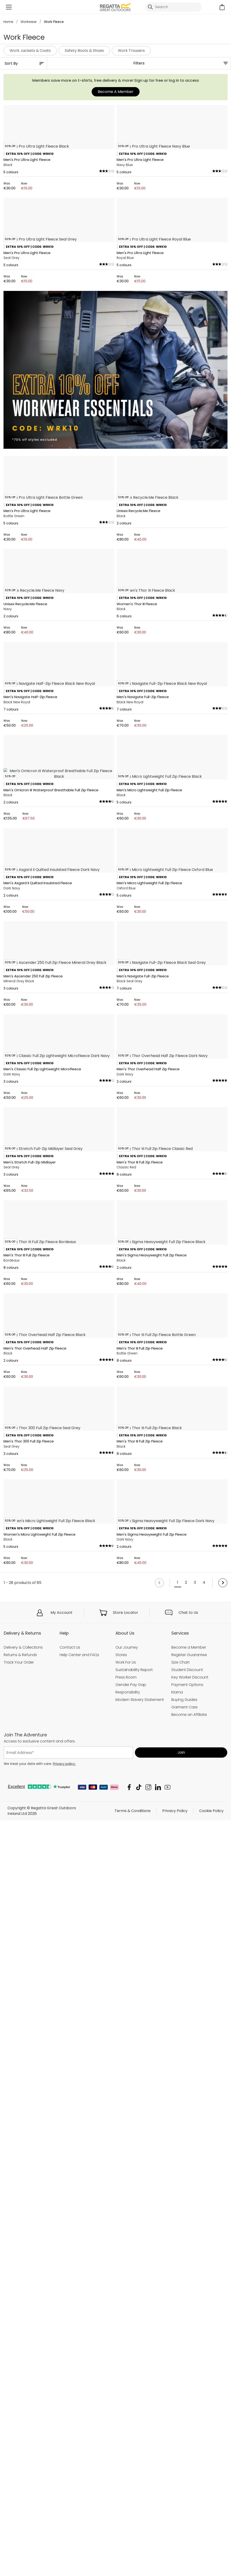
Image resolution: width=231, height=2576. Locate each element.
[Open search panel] (173, 7)
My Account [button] (61, 2541)
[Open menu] (9, 7)
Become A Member (116, 91)
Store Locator (125, 2541)
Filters (138, 63)
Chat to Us (188, 2541)
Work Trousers (131, 50)
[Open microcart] (222, 7)
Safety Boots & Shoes (84, 50)
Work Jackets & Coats (30, 50)
